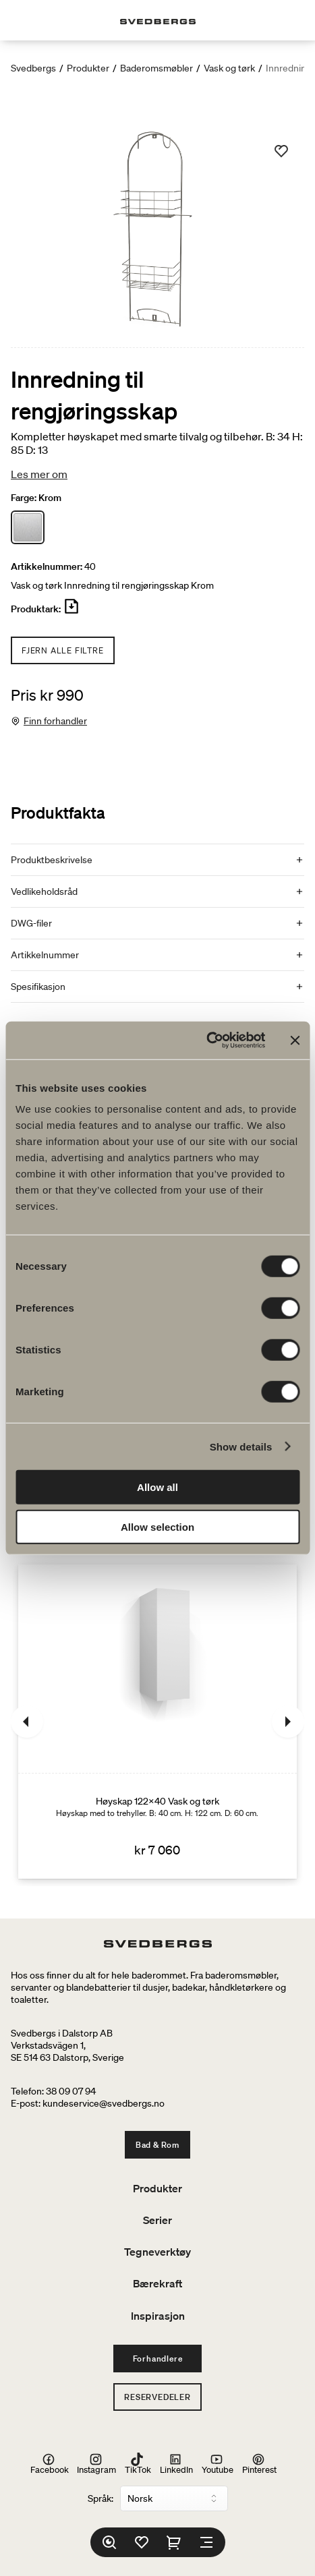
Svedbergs (33, 68)
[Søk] (109, 2542)
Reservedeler (157, 2397)
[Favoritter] (142, 2542)
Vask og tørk (229, 68)
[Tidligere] (27, 1721)
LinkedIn (176, 2464)
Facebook (49, 2464)
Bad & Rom (157, 2144)
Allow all (157, 1487)
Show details (241, 1446)
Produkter (88, 68)
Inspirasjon (158, 2315)
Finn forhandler (55, 721)
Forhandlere (158, 2358)
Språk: (100, 2498)
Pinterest (259, 2464)
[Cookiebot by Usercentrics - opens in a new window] (206, 1040)
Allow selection (157, 1526)
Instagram (96, 2464)
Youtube (217, 2464)
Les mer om (39, 474)
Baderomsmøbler (156, 68)
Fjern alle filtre (63, 650)
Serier (157, 2220)
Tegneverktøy (157, 2251)
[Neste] (288, 1721)
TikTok (138, 2464)
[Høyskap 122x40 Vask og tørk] (157, 1721)
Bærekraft (157, 2283)
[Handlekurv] (174, 2542)
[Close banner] (294, 1040)
